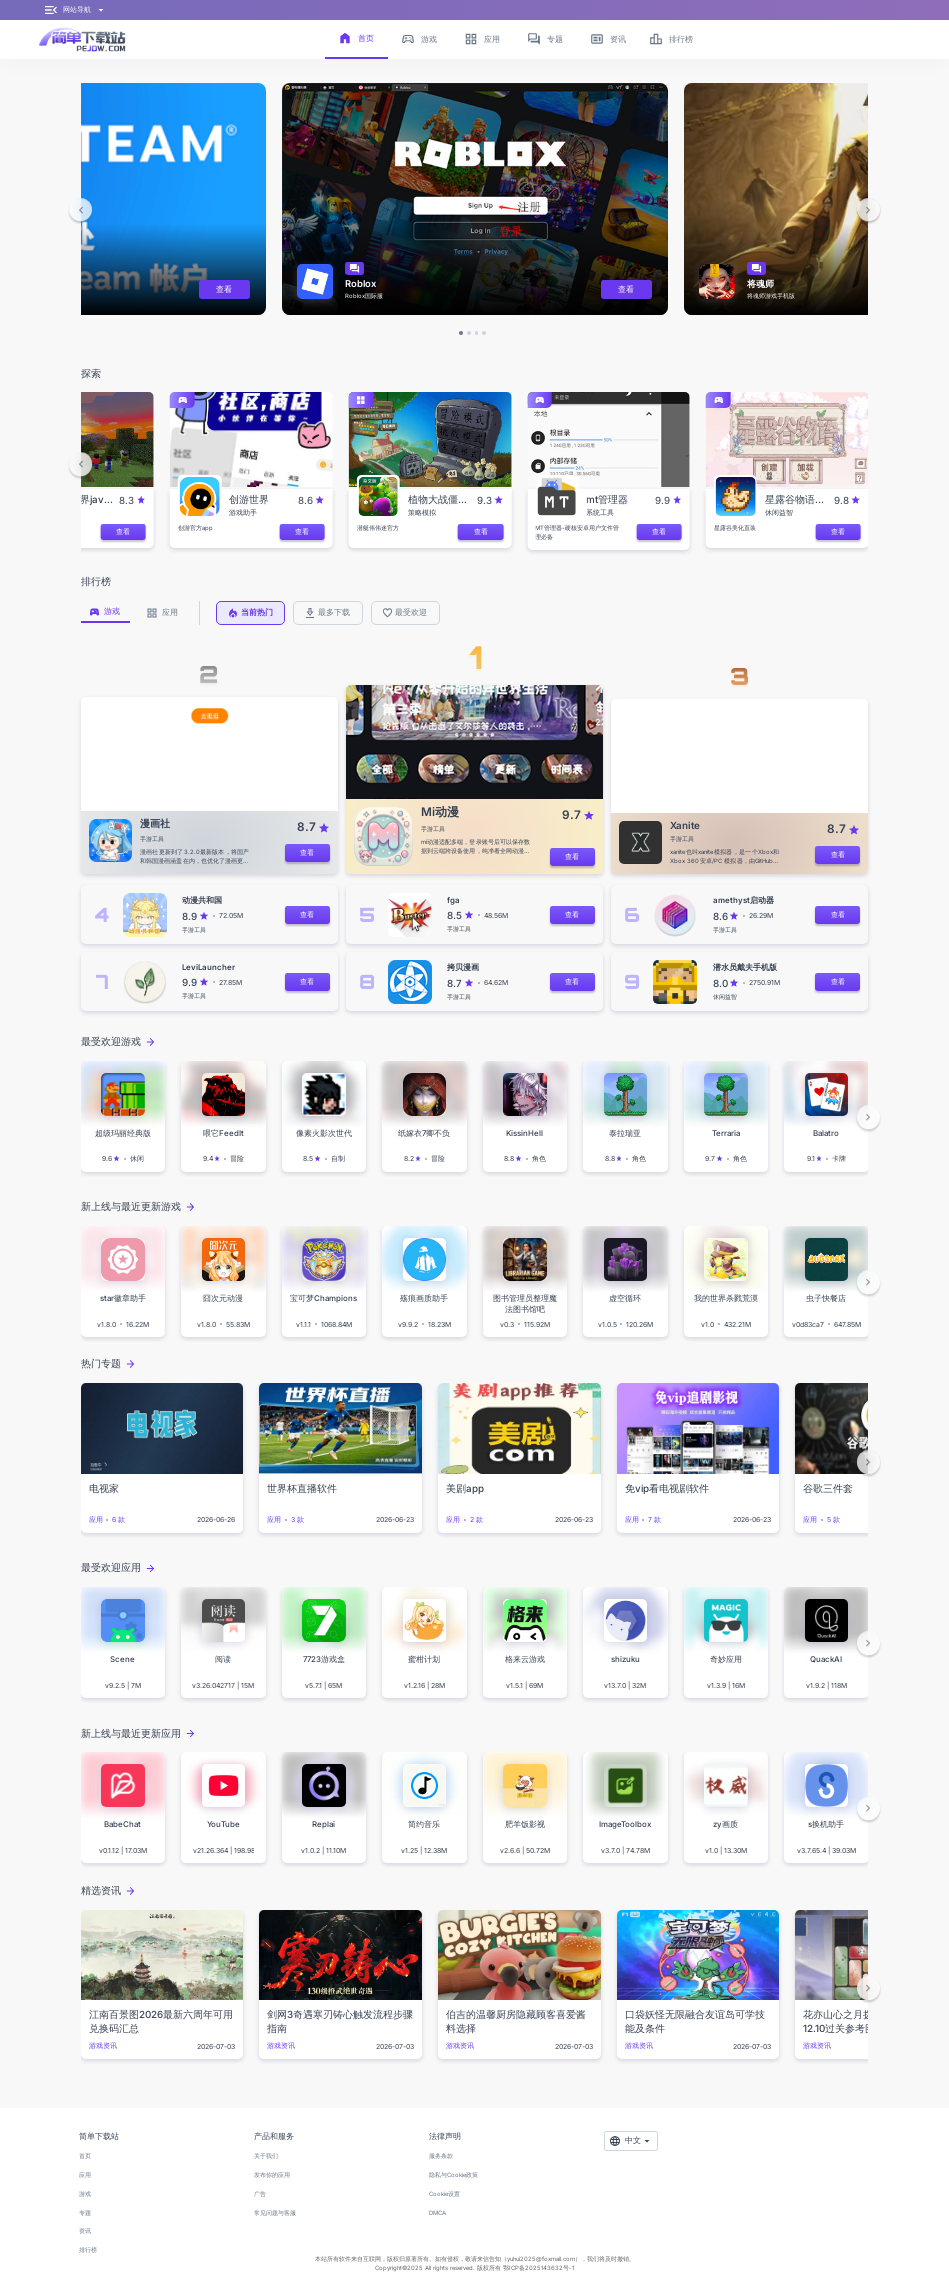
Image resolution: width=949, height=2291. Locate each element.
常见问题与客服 (275, 2212)
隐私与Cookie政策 (453, 2174)
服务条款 (441, 2155)
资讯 (85, 2230)
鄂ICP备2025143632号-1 (538, 2267)
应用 (85, 2174)
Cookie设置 (444, 2193)
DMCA (437, 2212)
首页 (85, 2155)
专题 (85, 2212)
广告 (260, 2193)
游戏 (85, 2193)
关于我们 (266, 2155)
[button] (81, 210)
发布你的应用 (272, 2174)
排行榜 (88, 2249)
